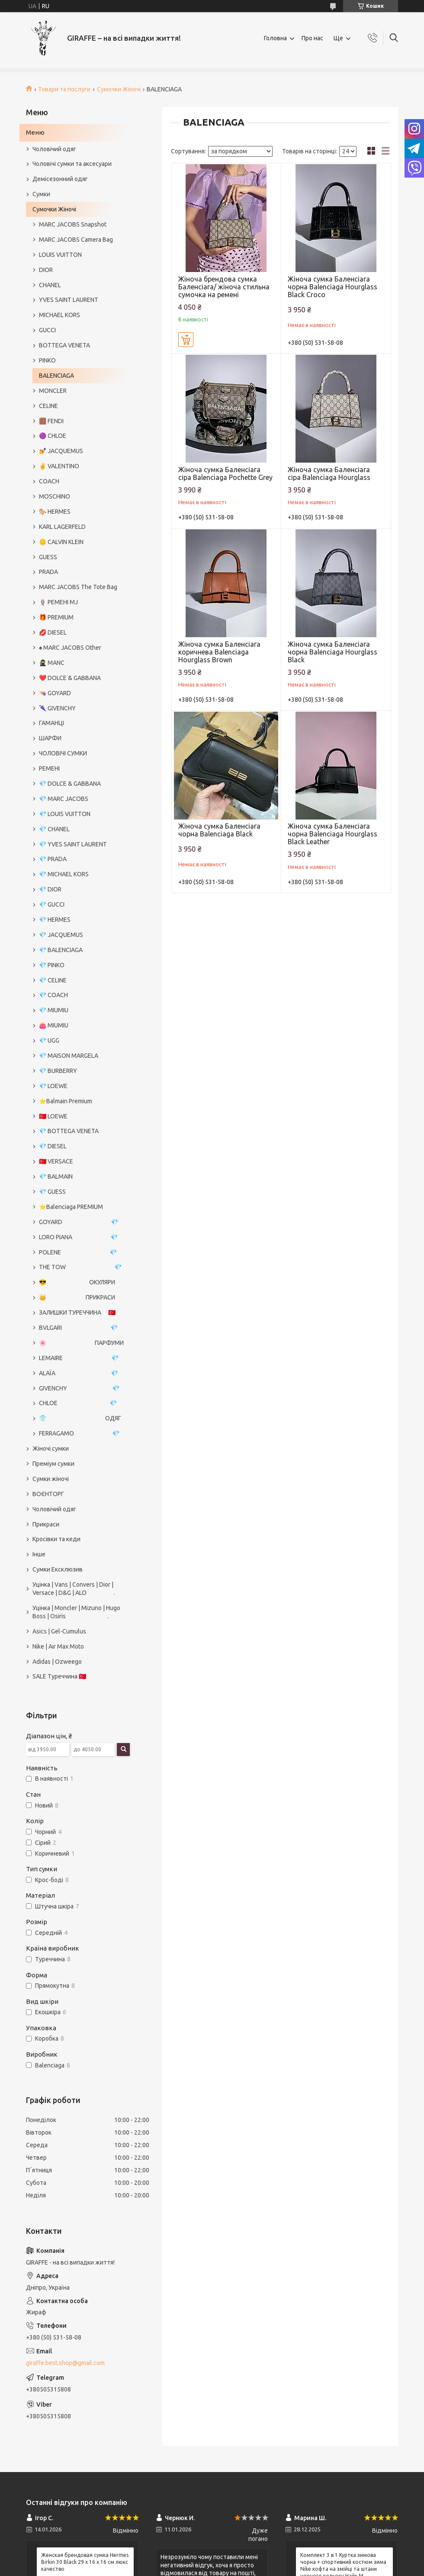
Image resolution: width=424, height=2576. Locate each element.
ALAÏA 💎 (78, 1373)
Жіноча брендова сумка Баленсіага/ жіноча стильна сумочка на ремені (224, 286)
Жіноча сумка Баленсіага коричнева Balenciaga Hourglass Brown (219, 652)
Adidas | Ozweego (57, 1661)
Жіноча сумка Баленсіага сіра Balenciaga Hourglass (329, 473)
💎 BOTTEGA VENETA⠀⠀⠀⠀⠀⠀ (82, 1131)
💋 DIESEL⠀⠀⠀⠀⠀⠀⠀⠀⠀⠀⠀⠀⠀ (81, 632)
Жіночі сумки (50, 1448)
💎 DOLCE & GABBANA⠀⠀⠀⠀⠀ (80, 783)
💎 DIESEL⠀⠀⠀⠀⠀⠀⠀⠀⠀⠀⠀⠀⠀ (81, 1146)
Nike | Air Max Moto (58, 1646)
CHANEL (50, 285)
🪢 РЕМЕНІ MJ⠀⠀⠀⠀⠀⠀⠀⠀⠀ (78, 602)
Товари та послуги (64, 89)
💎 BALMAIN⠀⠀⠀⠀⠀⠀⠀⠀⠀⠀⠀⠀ (82, 1176)
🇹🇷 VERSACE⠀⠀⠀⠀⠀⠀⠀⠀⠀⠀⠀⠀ (82, 1161)
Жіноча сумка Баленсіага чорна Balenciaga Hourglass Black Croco (332, 286)
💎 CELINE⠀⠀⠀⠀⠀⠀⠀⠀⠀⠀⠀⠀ (79, 980)
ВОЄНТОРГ (48, 1494)
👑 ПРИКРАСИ (77, 1297)
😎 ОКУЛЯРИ (77, 1282)
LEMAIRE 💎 (79, 1357)
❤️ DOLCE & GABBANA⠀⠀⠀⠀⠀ (80, 677)
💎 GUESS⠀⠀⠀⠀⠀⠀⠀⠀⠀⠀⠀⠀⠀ (80, 1191)
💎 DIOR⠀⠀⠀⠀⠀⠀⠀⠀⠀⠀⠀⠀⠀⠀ (80, 889)
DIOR (46, 269)
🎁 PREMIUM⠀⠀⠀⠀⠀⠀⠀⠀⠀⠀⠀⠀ (82, 617)
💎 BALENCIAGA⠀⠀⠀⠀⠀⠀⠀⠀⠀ (80, 949)
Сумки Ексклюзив (57, 1569)
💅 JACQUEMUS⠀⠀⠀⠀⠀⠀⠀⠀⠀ (80, 450)
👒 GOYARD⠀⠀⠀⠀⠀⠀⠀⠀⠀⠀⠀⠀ (81, 693)
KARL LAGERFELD (62, 526)
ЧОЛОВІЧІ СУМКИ (63, 753)
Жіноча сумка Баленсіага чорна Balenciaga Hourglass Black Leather (332, 834)
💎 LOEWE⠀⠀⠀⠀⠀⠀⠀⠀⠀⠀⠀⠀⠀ (81, 1085)
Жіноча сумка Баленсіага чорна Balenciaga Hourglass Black (332, 652)
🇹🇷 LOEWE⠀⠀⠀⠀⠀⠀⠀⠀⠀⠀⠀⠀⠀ (81, 1116)
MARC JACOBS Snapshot (72, 224)
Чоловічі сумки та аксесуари (72, 163)
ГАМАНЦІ (51, 722)
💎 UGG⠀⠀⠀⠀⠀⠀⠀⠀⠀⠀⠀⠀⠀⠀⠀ (81, 1040)
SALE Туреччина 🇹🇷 (59, 1676)
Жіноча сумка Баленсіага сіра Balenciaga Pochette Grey (225, 473)
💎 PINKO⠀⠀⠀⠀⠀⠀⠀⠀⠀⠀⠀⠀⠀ (80, 965)
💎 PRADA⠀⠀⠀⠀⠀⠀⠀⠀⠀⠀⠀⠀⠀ (81, 858)
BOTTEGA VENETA (64, 345)
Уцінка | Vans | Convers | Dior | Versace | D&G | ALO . (73, 1588)
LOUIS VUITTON (60, 254)
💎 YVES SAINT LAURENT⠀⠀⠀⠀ (81, 844)
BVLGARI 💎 (78, 1327)
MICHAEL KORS (59, 314)
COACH (49, 481)
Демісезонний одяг (60, 178)
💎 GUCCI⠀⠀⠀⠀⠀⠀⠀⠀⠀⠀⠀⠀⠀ (80, 904)
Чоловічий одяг (54, 149)
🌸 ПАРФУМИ (81, 1342)
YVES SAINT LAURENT (68, 299)
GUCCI (47, 330)
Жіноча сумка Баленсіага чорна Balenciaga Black (219, 830)
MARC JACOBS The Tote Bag (78, 586)
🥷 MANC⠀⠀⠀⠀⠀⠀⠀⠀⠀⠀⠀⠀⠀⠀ (82, 662)
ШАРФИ (50, 738)
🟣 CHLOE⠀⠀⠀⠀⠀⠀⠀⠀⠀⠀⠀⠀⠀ (80, 435)
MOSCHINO (54, 496)
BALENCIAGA (56, 375)
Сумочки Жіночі (119, 89)
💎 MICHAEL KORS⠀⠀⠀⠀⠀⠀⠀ (79, 874)
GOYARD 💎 (78, 1221)
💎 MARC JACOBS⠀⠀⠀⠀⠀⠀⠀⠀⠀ (83, 798)
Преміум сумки (53, 1463)
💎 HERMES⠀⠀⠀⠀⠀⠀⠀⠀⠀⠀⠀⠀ (80, 919)
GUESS (48, 557)
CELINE (48, 405)
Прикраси (45, 1524)
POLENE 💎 (78, 1252)
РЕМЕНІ (49, 768)
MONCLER (53, 390)
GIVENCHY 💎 (79, 1388)
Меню (35, 132)
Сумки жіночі (50, 1478)
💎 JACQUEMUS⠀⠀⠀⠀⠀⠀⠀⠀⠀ (80, 934)
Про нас (312, 38)
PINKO (47, 360)
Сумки (41, 194)
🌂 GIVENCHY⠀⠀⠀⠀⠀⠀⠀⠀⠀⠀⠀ (81, 708)
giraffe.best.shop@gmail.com (65, 2362)
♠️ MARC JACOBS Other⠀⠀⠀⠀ (79, 647)
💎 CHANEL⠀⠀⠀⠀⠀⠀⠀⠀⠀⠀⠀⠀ (80, 829)
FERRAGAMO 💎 (79, 1433)
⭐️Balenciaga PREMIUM (71, 1206)
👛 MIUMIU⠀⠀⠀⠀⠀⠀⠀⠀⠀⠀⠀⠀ (79, 1025)
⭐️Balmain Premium (65, 1101)
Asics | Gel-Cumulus (59, 1631)
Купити (185, 339)
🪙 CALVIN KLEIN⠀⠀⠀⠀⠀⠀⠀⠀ (78, 541)
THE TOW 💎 (80, 1267)
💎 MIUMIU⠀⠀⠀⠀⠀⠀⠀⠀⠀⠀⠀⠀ (79, 1010)
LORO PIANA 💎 (78, 1237)
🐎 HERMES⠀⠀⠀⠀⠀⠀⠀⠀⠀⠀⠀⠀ (80, 511)
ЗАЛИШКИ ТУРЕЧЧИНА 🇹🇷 (77, 1312)
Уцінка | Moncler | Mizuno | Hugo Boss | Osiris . (76, 1612)
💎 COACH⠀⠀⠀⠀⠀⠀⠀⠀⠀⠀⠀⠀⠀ (81, 995)
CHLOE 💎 (78, 1403)
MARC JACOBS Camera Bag (76, 239)
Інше (38, 1554)
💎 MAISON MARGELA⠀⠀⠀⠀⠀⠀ (81, 1055)
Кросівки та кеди (56, 1539)
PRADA (48, 571)
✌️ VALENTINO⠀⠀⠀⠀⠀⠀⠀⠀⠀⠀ (80, 466)
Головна (275, 38)
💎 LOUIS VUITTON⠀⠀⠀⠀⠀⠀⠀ (80, 813)
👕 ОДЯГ (80, 1418)
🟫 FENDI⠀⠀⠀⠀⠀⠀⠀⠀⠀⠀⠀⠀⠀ (79, 421)
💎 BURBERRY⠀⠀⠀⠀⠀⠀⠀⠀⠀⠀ (79, 1070)
